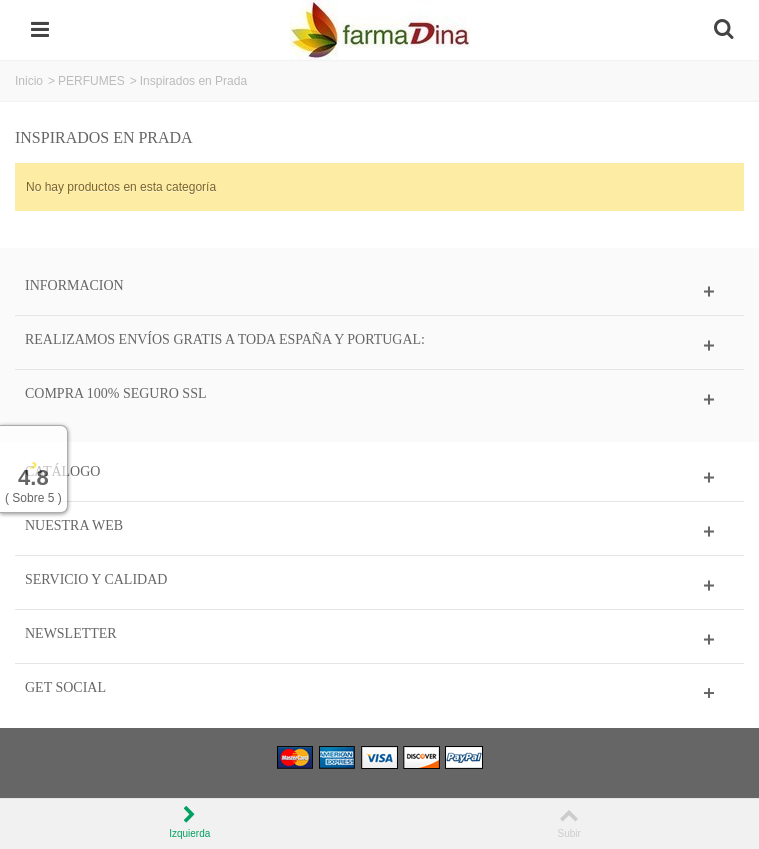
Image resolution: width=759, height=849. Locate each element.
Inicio (29, 81)
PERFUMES (91, 81)
